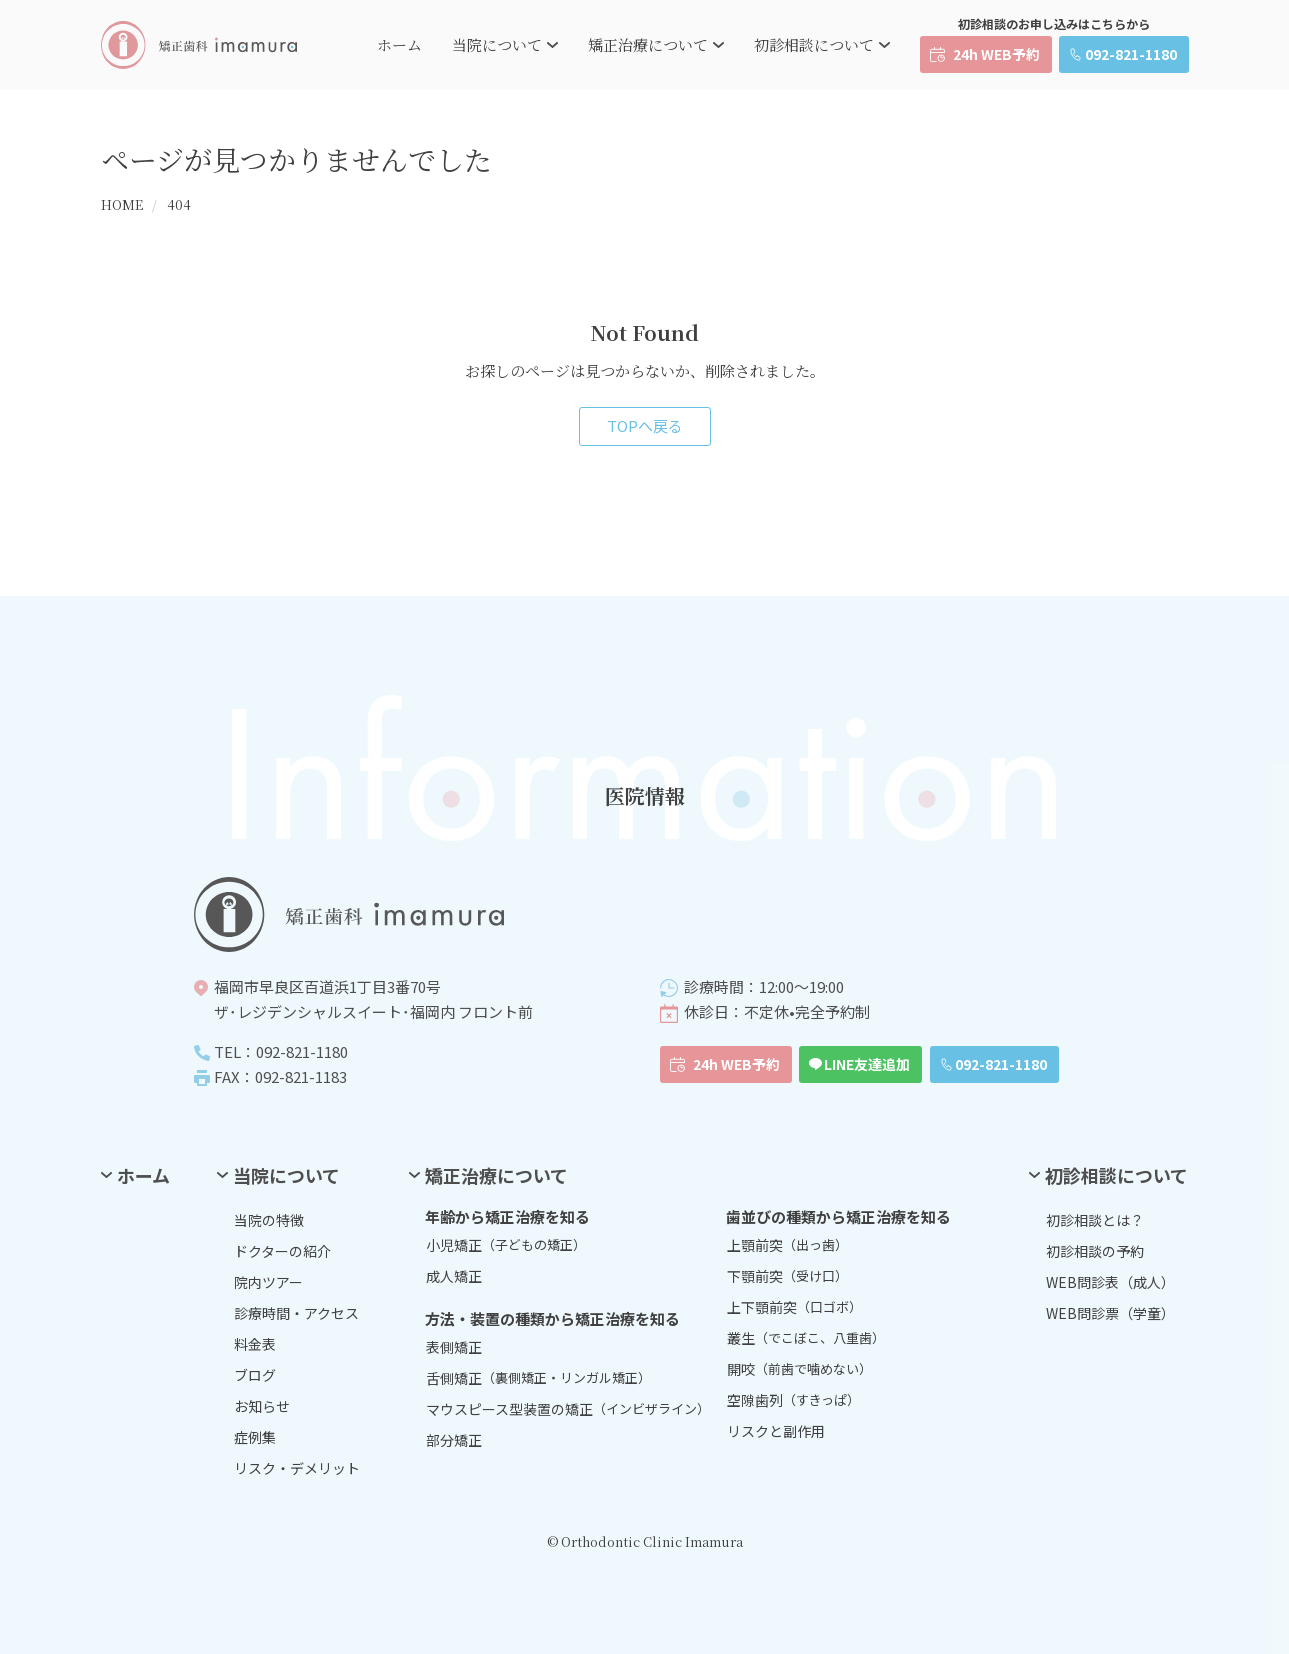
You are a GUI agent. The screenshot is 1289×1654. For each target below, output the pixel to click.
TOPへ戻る (645, 425)
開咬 (799, 1369)
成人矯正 (454, 1276)
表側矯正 (454, 1347)
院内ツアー (268, 1282)
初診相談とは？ (1095, 1220)
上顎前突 (787, 1245)
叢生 (806, 1338)
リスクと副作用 (776, 1431)
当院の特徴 (269, 1220)
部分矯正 (454, 1440)
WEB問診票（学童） (1110, 1313)
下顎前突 (787, 1276)
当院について (497, 44)
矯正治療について (648, 44)
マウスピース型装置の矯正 (568, 1409)
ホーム (399, 44)
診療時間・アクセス (296, 1313)
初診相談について (814, 44)
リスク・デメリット (297, 1468)
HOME (122, 204)
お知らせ (262, 1406)
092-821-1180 (1131, 54)
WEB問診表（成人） (1110, 1282)
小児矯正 (506, 1245)
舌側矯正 (538, 1378)
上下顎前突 (794, 1307)
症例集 (255, 1437)
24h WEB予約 (996, 54)
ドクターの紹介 (282, 1251)
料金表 (255, 1344)
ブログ (255, 1375)
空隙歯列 (793, 1400)
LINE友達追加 (867, 1064)
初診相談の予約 (1095, 1251)
